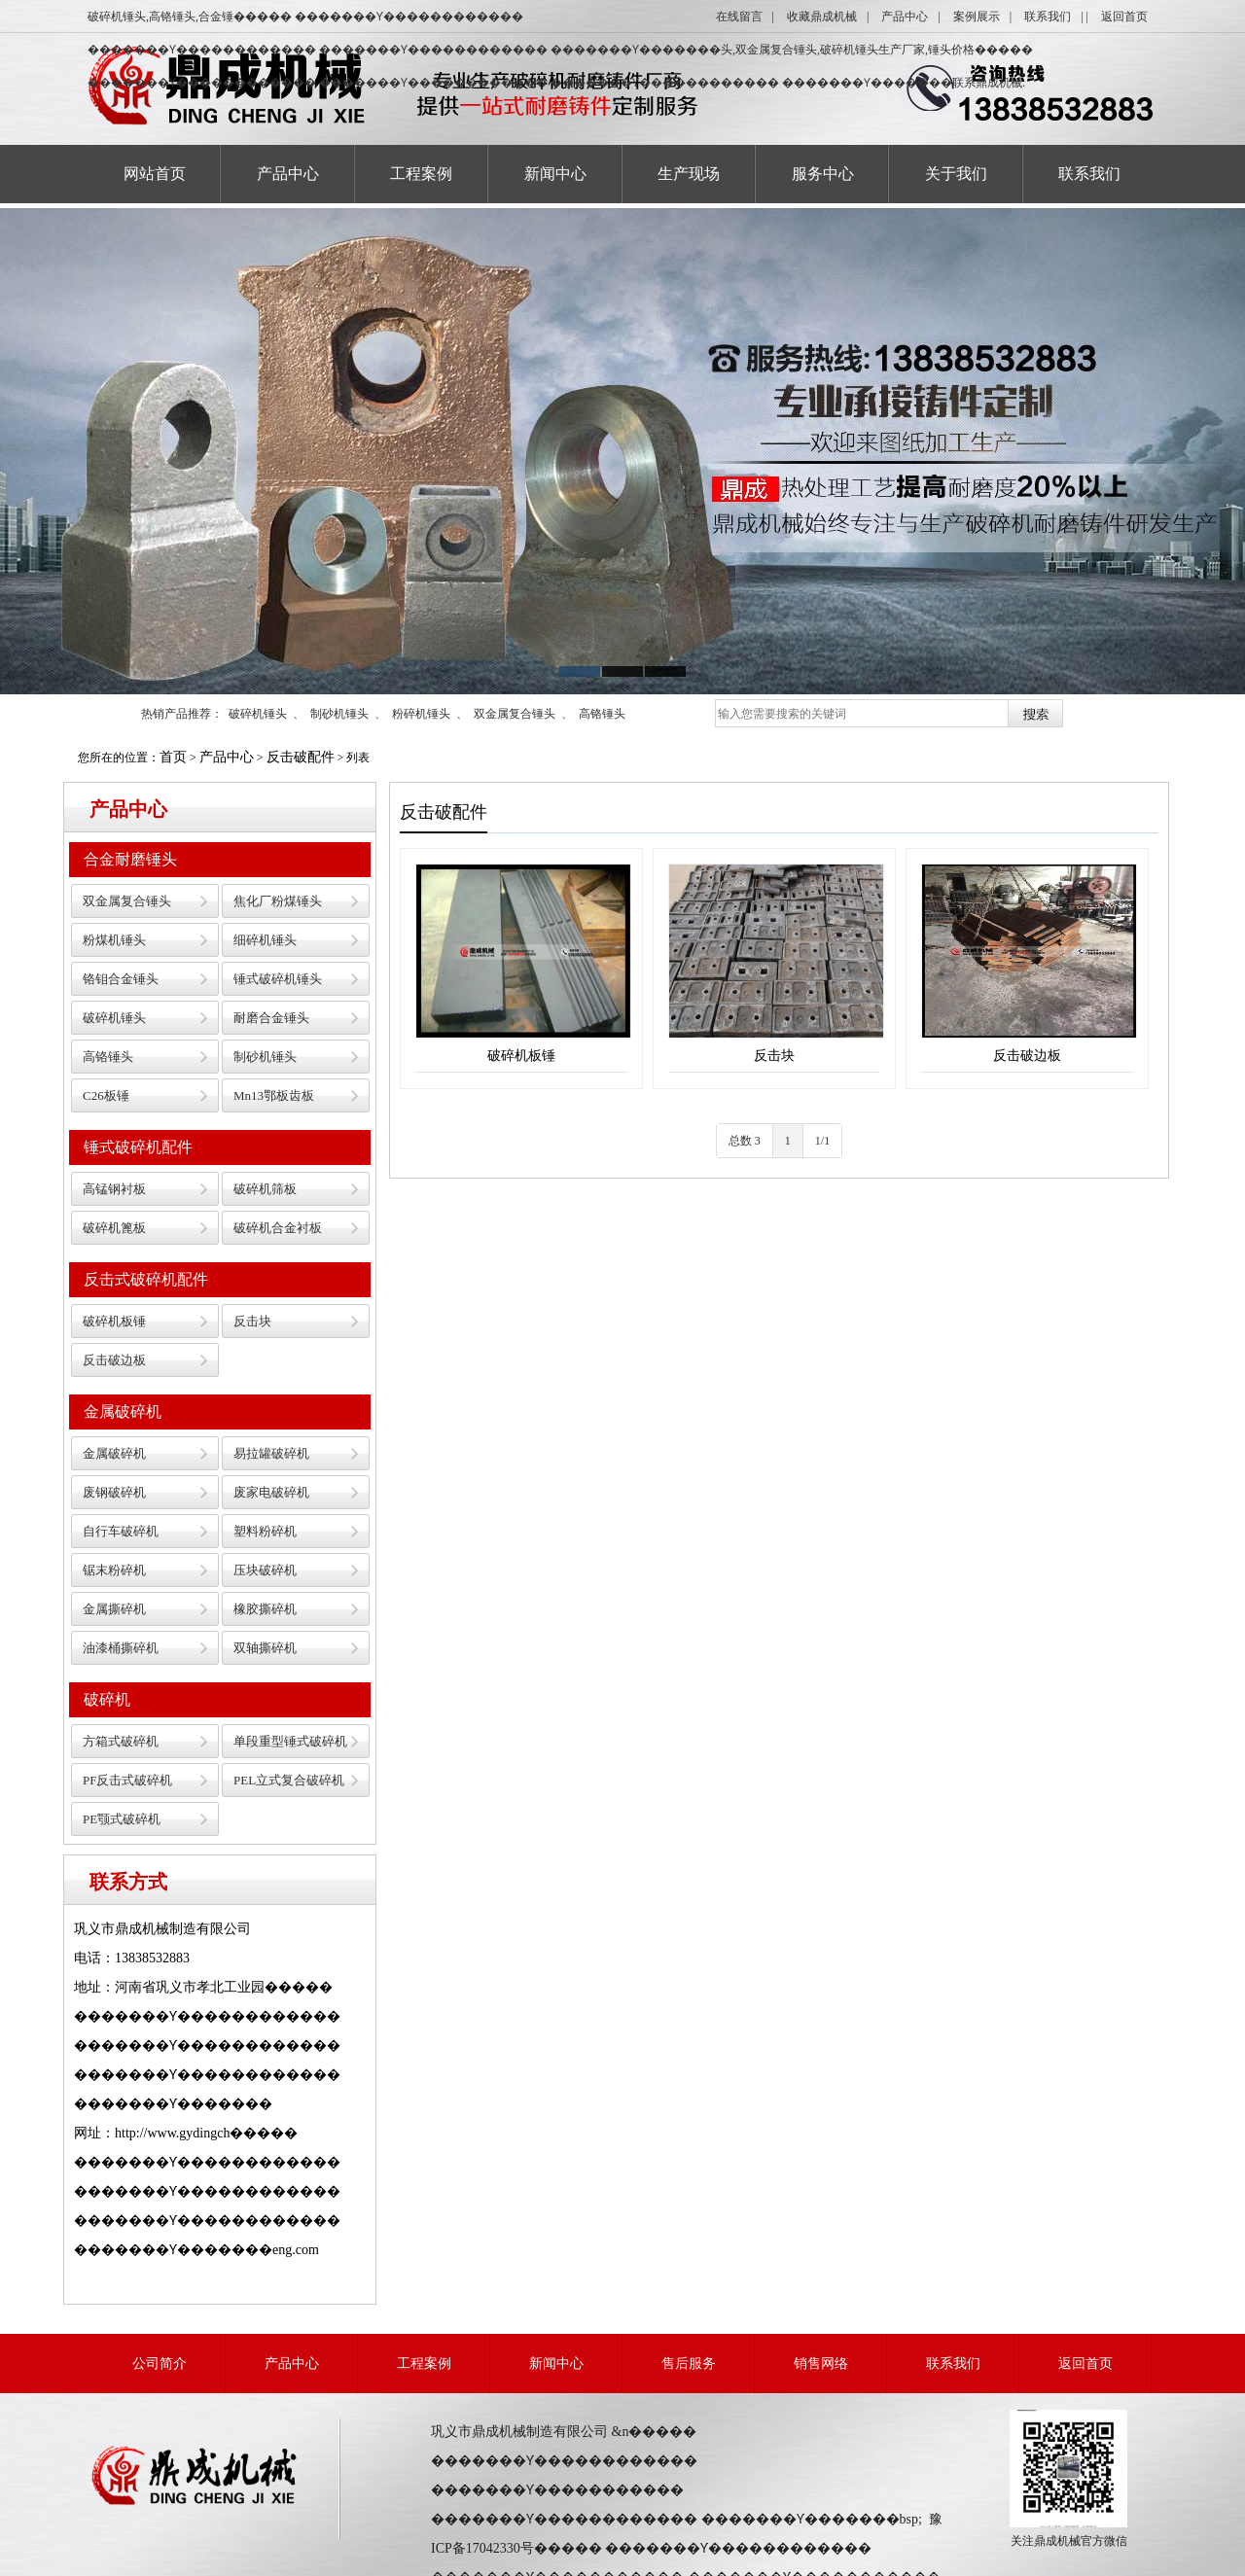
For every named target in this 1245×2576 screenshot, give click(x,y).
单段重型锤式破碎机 (290, 1741)
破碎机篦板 (114, 1227)
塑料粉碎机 (265, 1531)
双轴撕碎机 (265, 1648)
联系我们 (1047, 16)
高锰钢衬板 (114, 1189)
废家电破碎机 (271, 1492)
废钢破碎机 (114, 1492)
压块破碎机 (265, 1570)
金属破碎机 (122, 1411)
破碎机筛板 (265, 1189)
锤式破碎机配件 (138, 1147)
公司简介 (159, 2363)
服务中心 (823, 173)
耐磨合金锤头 (271, 1017)
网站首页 (155, 173)
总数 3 (745, 1140)
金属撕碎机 (114, 1609)
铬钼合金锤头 (121, 978)
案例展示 (976, 16)
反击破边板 (114, 1360)
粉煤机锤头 (114, 940)
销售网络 (821, 2363)
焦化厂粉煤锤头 (277, 901)
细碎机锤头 (265, 940)
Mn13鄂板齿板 (273, 1095)
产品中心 (904, 16)
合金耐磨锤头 (130, 859)
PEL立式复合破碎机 (288, 1780)
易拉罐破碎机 (271, 1453)
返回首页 (1124, 16)
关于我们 (956, 173)
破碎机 (107, 1699)
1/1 (822, 1140)
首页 (173, 757)
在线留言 (739, 16)
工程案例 (421, 173)
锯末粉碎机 (114, 1570)
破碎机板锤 (114, 1321)
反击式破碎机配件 (146, 1279)
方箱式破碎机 (121, 1741)
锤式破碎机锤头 (277, 978)
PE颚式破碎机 (121, 1819)
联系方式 (128, 1881)
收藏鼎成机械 (822, 16)
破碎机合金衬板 (277, 1227)
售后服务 (688, 2363)
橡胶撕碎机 (265, 1609)
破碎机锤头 (258, 714)
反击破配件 (301, 757)
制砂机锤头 (339, 714)
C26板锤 (106, 1095)
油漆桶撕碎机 (121, 1648)
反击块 (252, 1321)
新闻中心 (555, 173)
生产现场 (689, 173)
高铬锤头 (602, 714)
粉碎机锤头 (421, 714)
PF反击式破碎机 (127, 1780)
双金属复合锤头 (514, 714)
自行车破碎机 (121, 1531)
